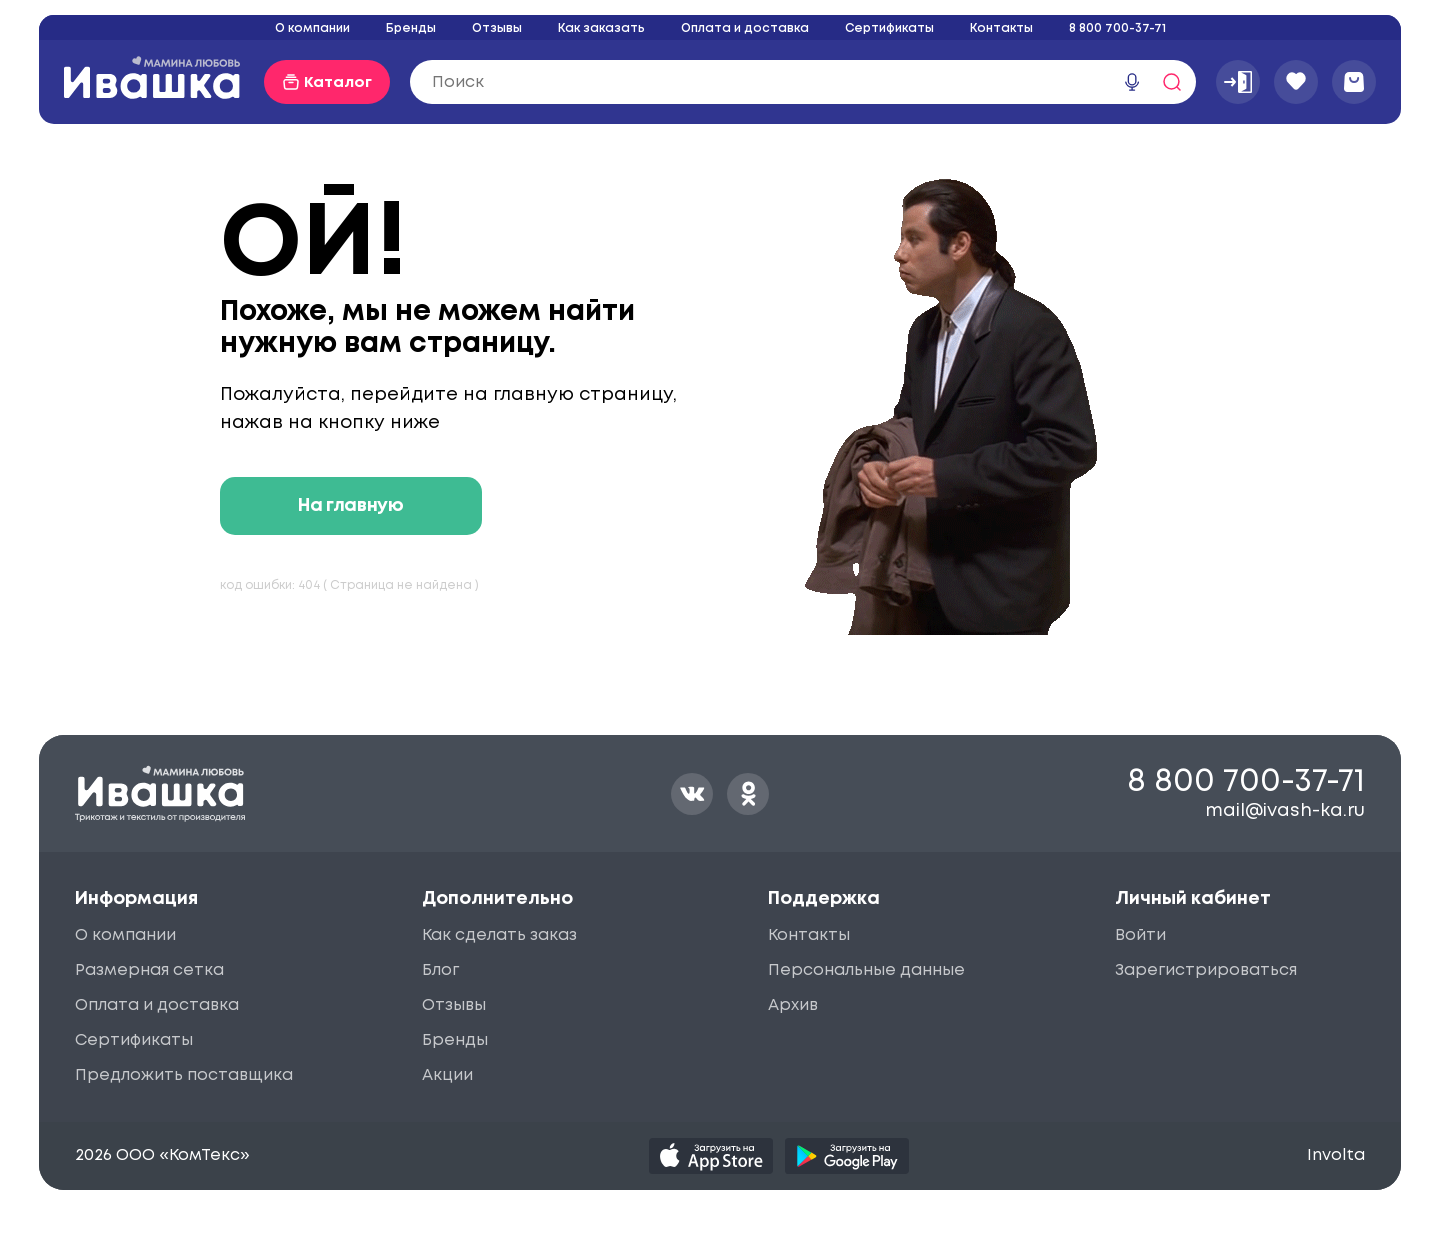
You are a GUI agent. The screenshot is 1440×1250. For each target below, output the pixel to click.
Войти (1140, 935)
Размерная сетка (149, 970)
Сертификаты (889, 28)
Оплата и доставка (745, 28)
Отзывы (497, 28)
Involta (1336, 1155)
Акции (447, 1075)
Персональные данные (866, 970)
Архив (793, 1005)
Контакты (1001, 28)
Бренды (411, 28)
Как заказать (601, 28)
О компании (312, 28)
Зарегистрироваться (1206, 970)
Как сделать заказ (499, 935)
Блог (440, 970)
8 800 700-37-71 (1117, 28)
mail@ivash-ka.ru (1285, 811)
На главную (350, 506)
